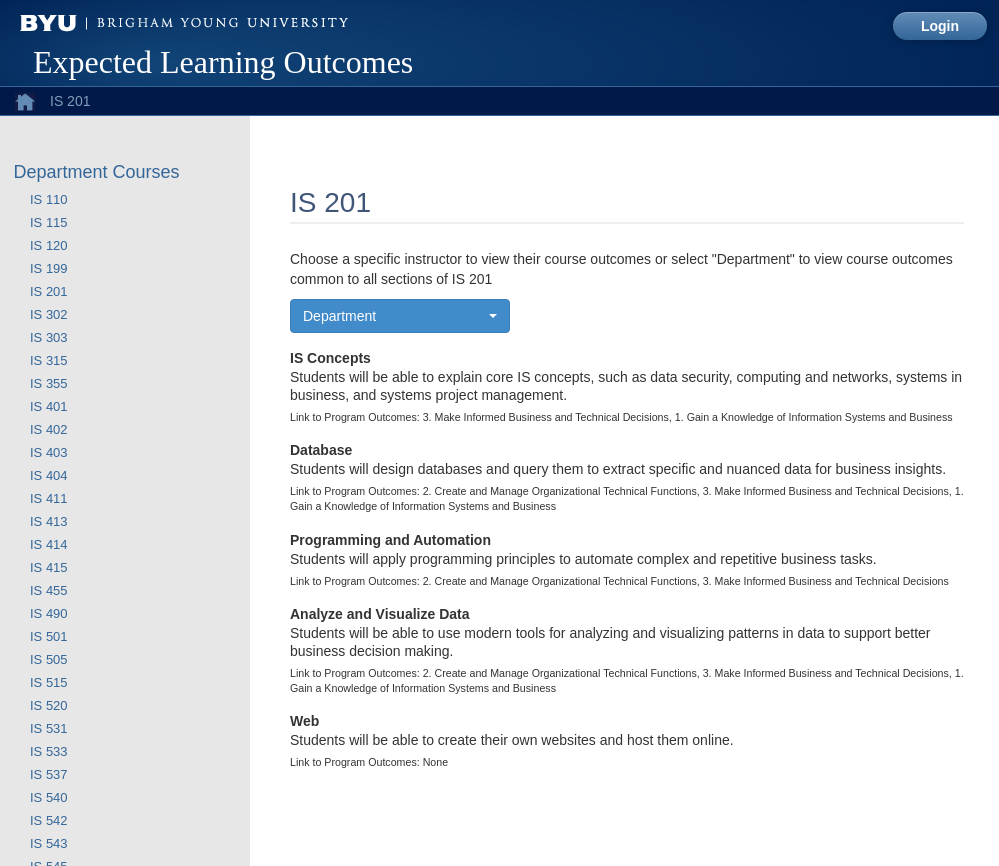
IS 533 (49, 751)
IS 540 (49, 797)
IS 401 (49, 406)
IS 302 (49, 314)
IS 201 (49, 291)
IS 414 (49, 544)
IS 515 (49, 682)
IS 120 (49, 245)
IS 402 (49, 429)
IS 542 (49, 820)
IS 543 (49, 843)
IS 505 (49, 659)
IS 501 (49, 636)
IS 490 (49, 613)
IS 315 (49, 360)
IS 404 (49, 475)
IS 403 (49, 452)
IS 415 (49, 567)
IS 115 (49, 222)
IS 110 (49, 199)
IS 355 (49, 383)
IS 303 (49, 337)
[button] (400, 316)
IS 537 (49, 774)
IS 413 (49, 521)
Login (940, 26)
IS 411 (49, 498)
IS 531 (49, 728)
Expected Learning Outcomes (223, 62)
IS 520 (49, 705)
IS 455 (49, 590)
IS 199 (49, 268)
